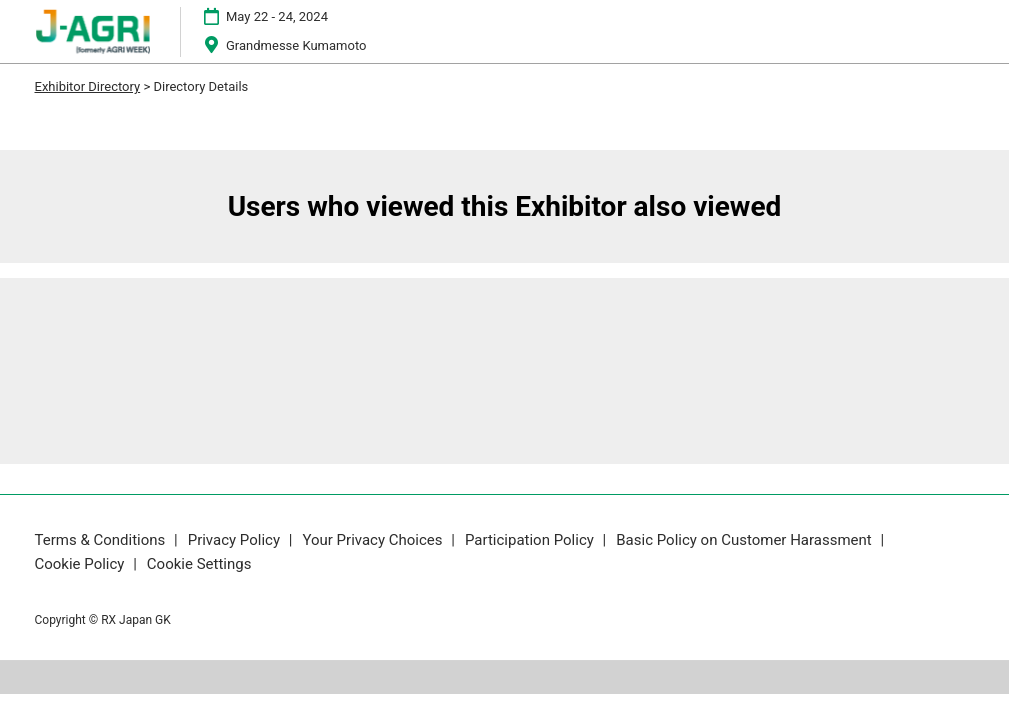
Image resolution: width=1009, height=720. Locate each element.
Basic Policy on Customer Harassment (745, 540)
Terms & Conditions (102, 540)
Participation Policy (531, 540)
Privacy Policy (236, 540)
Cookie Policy (82, 564)
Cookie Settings (199, 564)
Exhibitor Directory (88, 86)
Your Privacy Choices (374, 540)
